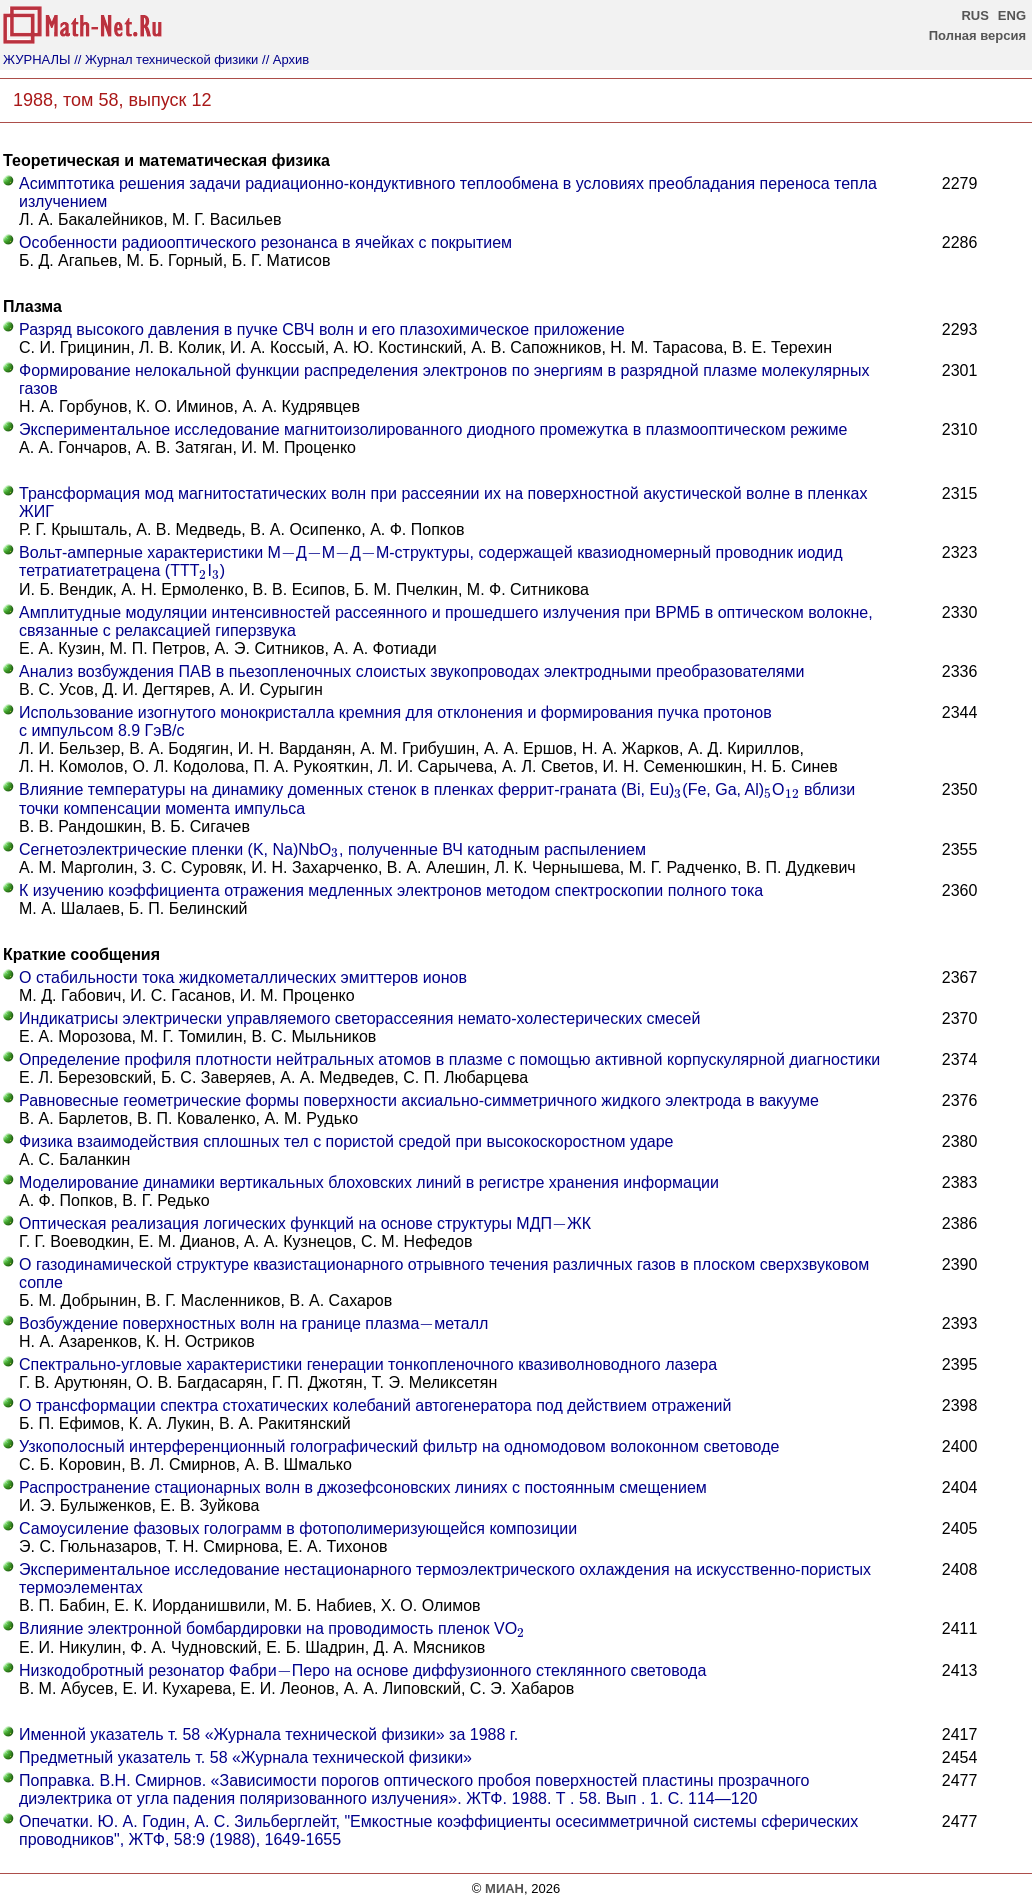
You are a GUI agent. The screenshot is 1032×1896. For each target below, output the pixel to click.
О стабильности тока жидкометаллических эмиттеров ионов (243, 977)
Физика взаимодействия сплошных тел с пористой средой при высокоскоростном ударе (346, 1141)
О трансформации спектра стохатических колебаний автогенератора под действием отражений (375, 1405)
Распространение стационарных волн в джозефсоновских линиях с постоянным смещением (363, 1487)
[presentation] (288, 553)
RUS (974, 15)
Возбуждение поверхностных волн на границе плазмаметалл (253, 1323)
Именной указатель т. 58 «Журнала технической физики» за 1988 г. (268, 1734)
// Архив (285, 59)
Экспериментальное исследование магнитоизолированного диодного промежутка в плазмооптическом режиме (433, 429)
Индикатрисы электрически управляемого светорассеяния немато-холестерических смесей (359, 1018)
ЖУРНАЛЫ (37, 59)
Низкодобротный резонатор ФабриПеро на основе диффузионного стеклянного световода (362, 1670)
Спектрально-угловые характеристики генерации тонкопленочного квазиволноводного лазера (368, 1364)
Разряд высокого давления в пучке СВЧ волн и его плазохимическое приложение (322, 329)
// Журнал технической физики (166, 59)
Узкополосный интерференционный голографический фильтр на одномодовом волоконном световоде (399, 1446)
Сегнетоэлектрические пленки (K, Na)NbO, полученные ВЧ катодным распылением (332, 849)
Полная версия (977, 35)
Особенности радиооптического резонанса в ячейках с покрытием (265, 242)
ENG (1012, 15)
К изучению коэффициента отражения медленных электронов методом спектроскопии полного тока (391, 890)
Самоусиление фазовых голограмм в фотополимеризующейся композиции (298, 1528)
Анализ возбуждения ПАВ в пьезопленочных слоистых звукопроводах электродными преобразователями (411, 671)
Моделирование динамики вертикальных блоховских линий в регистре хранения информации (369, 1182)
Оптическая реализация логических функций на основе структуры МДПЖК (305, 1223)
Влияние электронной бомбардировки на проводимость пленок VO (272, 1628)
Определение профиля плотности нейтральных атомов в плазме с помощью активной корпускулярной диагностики (449, 1059)
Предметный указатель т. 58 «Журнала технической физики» (245, 1757)
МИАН (504, 1888)
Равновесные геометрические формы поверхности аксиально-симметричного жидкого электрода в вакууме (419, 1100)
